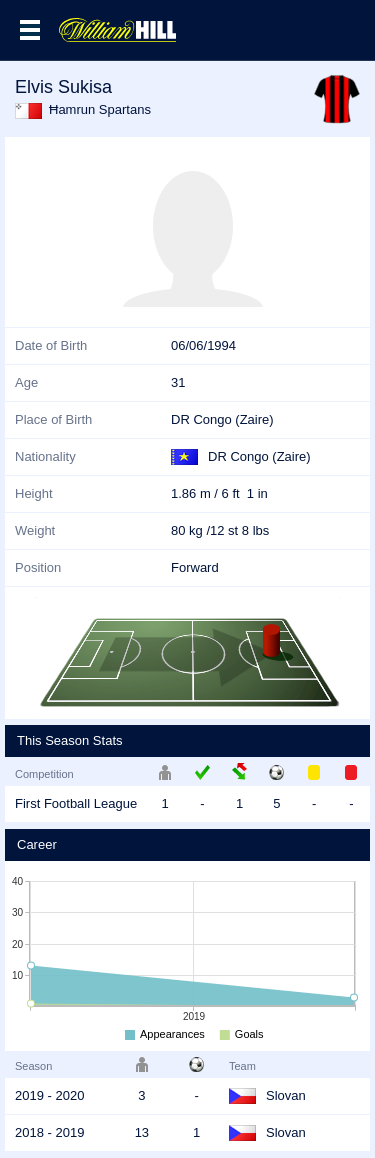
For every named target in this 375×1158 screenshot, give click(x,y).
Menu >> (30, 30)
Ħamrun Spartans (100, 109)
